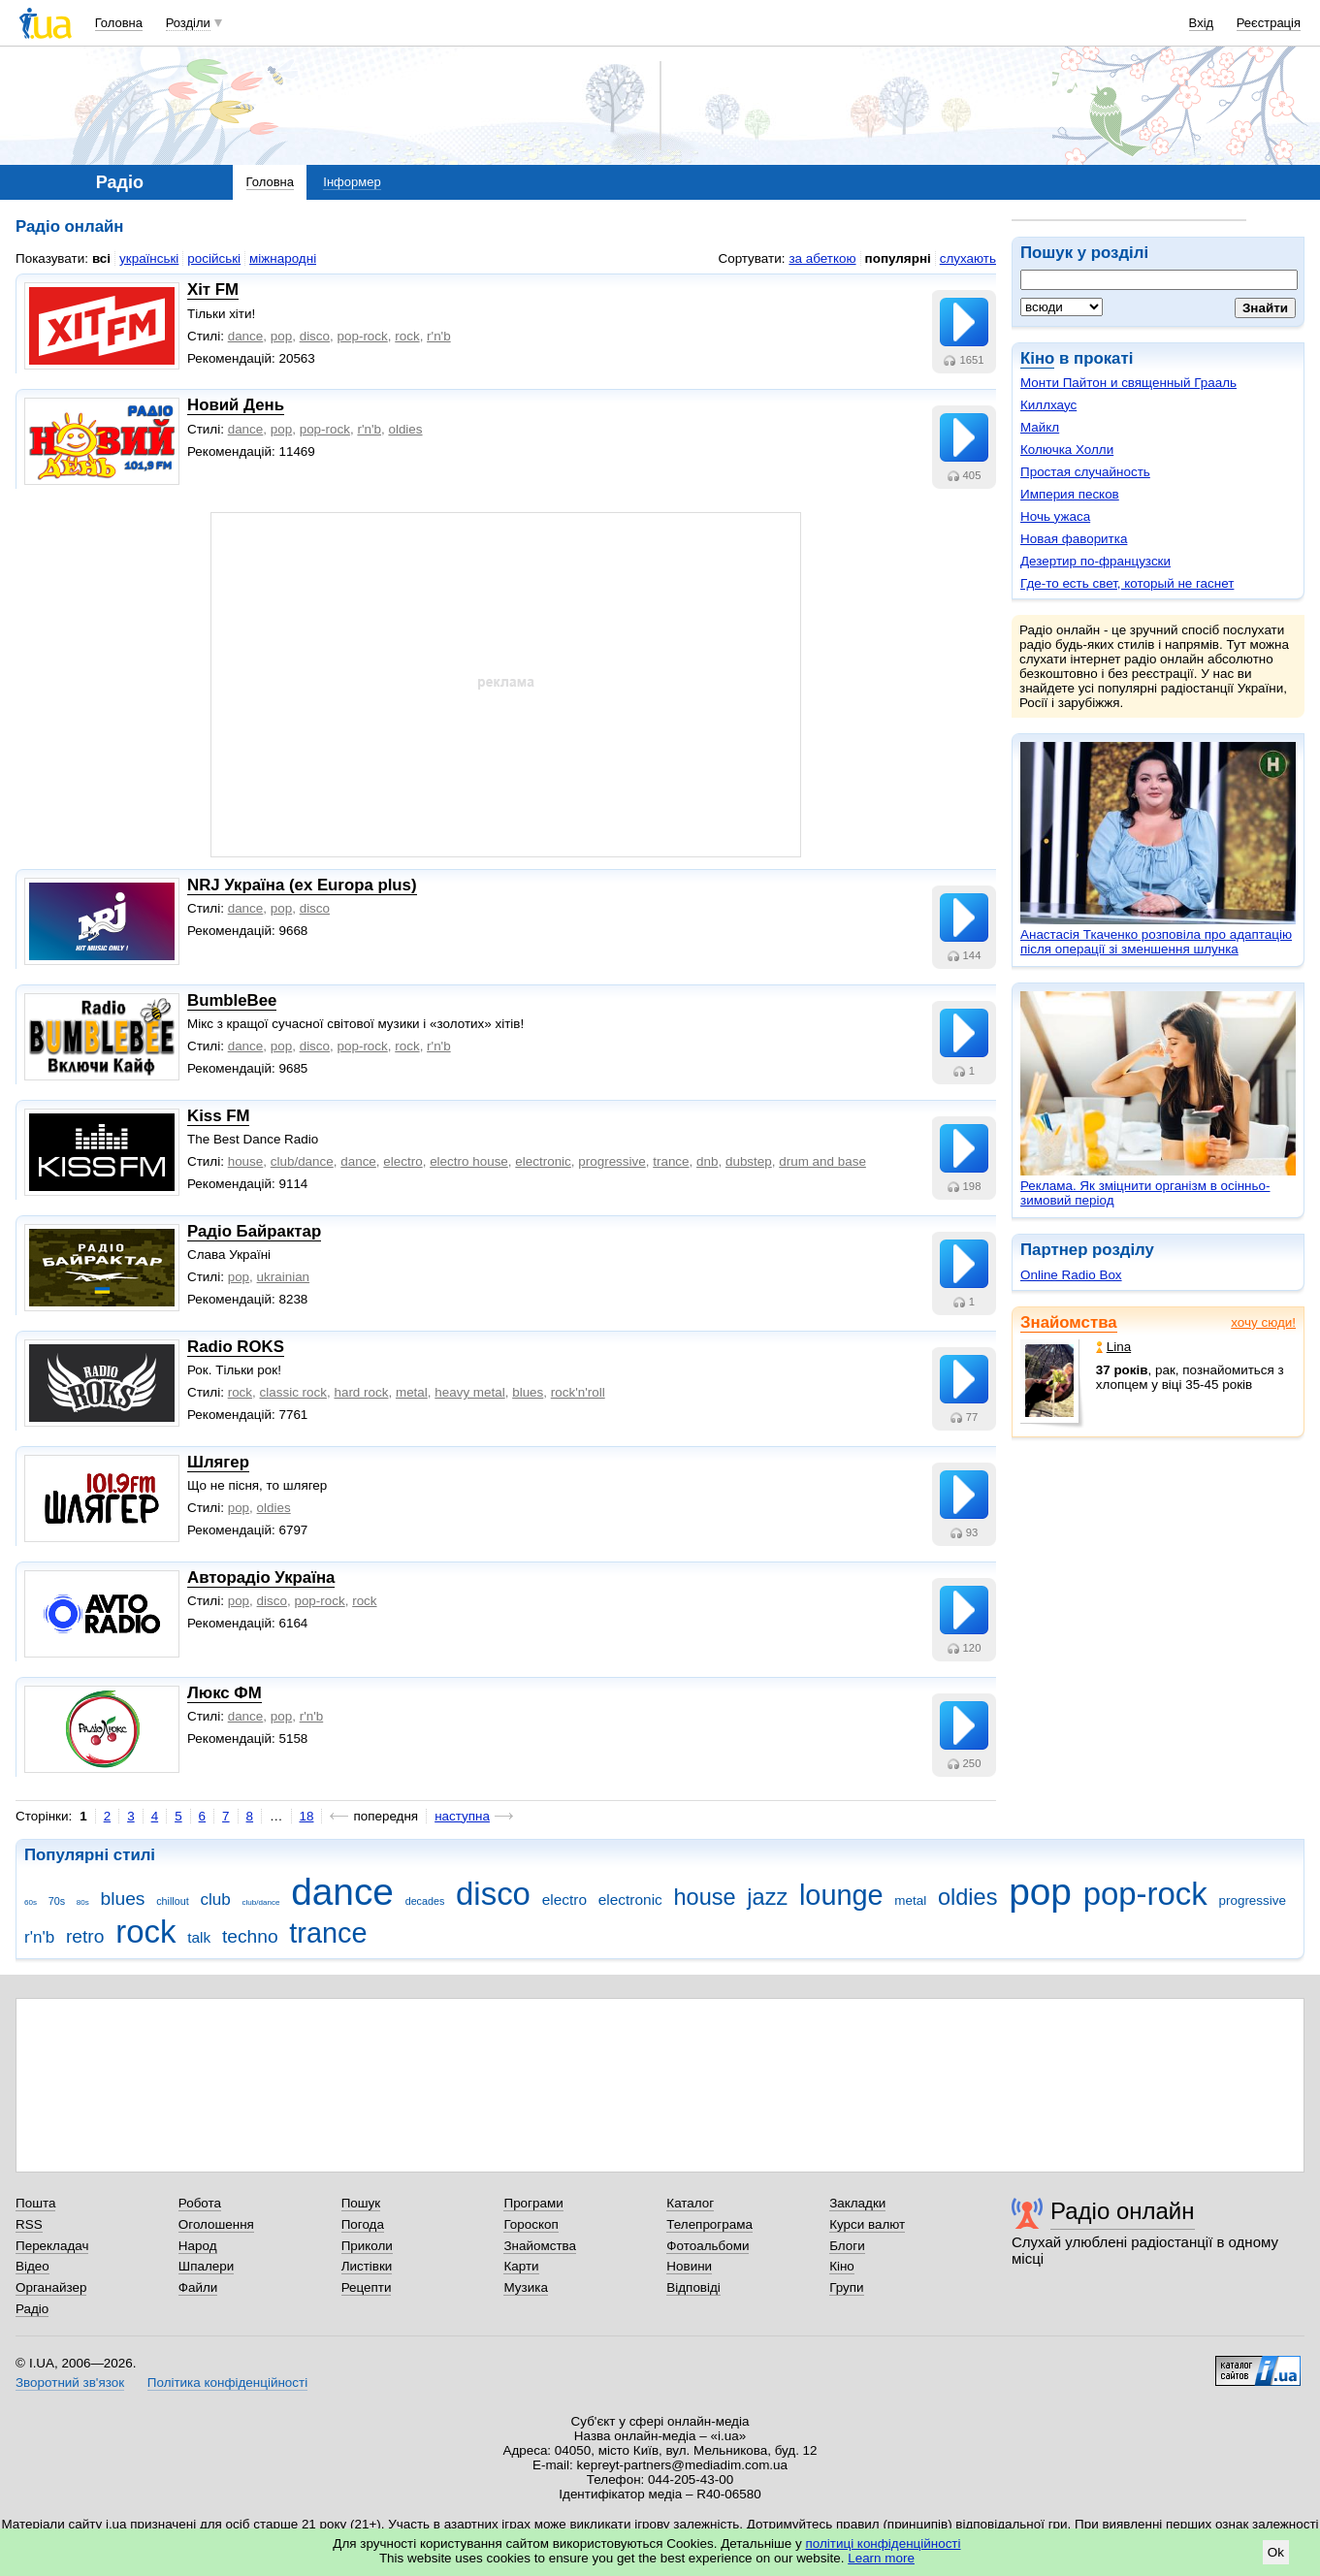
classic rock (293, 1392)
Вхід (1201, 23)
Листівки (367, 2266)
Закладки (857, 2203)
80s (83, 1902)
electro (402, 1161)
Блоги (847, 2245)
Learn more (881, 2558)
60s (30, 1902)
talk (198, 1937)
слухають (968, 258)
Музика (525, 2287)
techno (250, 1936)
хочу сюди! (1263, 1322)
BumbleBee (231, 1000)
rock (407, 336)
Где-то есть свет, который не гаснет (1127, 583)
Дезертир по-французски (1095, 561)
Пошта (35, 2203)
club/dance (302, 1161)
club (215, 1899)
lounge (841, 1895)
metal (412, 1392)
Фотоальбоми (707, 2245)
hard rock (361, 1392)
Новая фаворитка (1073, 538)
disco (315, 336)
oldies (405, 429)
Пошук (361, 2203)
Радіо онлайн (1122, 2211)
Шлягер (218, 1462)
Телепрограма (709, 2224)
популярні (898, 258)
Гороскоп (530, 2224)
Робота (199, 2203)
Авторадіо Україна (261, 1577)
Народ (197, 2245)
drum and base (822, 1161)
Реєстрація (1269, 23)
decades (425, 1901)
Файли (198, 2287)
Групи (846, 2287)
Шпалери (206, 2266)
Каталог (690, 2203)
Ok (1276, 2552)
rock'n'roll (578, 1392)
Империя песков (1069, 494)
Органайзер (51, 2287)
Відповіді (693, 2287)
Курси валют (867, 2224)
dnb (707, 1161)
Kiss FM (218, 1116)
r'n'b (439, 336)
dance (246, 336)
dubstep (748, 1161)
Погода (362, 2224)
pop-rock (363, 336)
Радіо (32, 2309)
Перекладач (52, 2245)
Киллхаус (1048, 405)
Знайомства (1068, 1322)
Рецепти (366, 2287)
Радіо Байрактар (254, 1231)
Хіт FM (213, 289)
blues (527, 1392)
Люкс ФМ (224, 1693)
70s (56, 1901)
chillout (172, 1901)
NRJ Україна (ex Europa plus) (302, 885)
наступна (462, 1816)
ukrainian (283, 1277)
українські (148, 258)
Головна (119, 23)
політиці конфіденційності (883, 2543)
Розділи (188, 23)
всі (101, 258)
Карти (520, 2266)
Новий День (235, 405)
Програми (533, 2203)
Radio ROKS (235, 1346)
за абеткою (822, 258)
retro (85, 1936)
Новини (689, 2266)
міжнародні (282, 258)
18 (307, 1816)
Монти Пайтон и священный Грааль (1128, 382)
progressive (611, 1161)
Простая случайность (1085, 472)
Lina (1113, 1346)
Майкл (1039, 427)
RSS (29, 2224)
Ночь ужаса (1055, 516)
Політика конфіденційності (227, 2382)
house (246, 1161)
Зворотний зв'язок (70, 2382)
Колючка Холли (1066, 449)
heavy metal (469, 1392)
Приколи (367, 2245)
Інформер (351, 182)
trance (671, 1161)
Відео (32, 2266)
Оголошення (216, 2224)
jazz (767, 1897)
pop (281, 336)
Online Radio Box (1071, 1275)
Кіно (1037, 358)
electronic (543, 1161)
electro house (469, 1161)
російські (214, 258)
